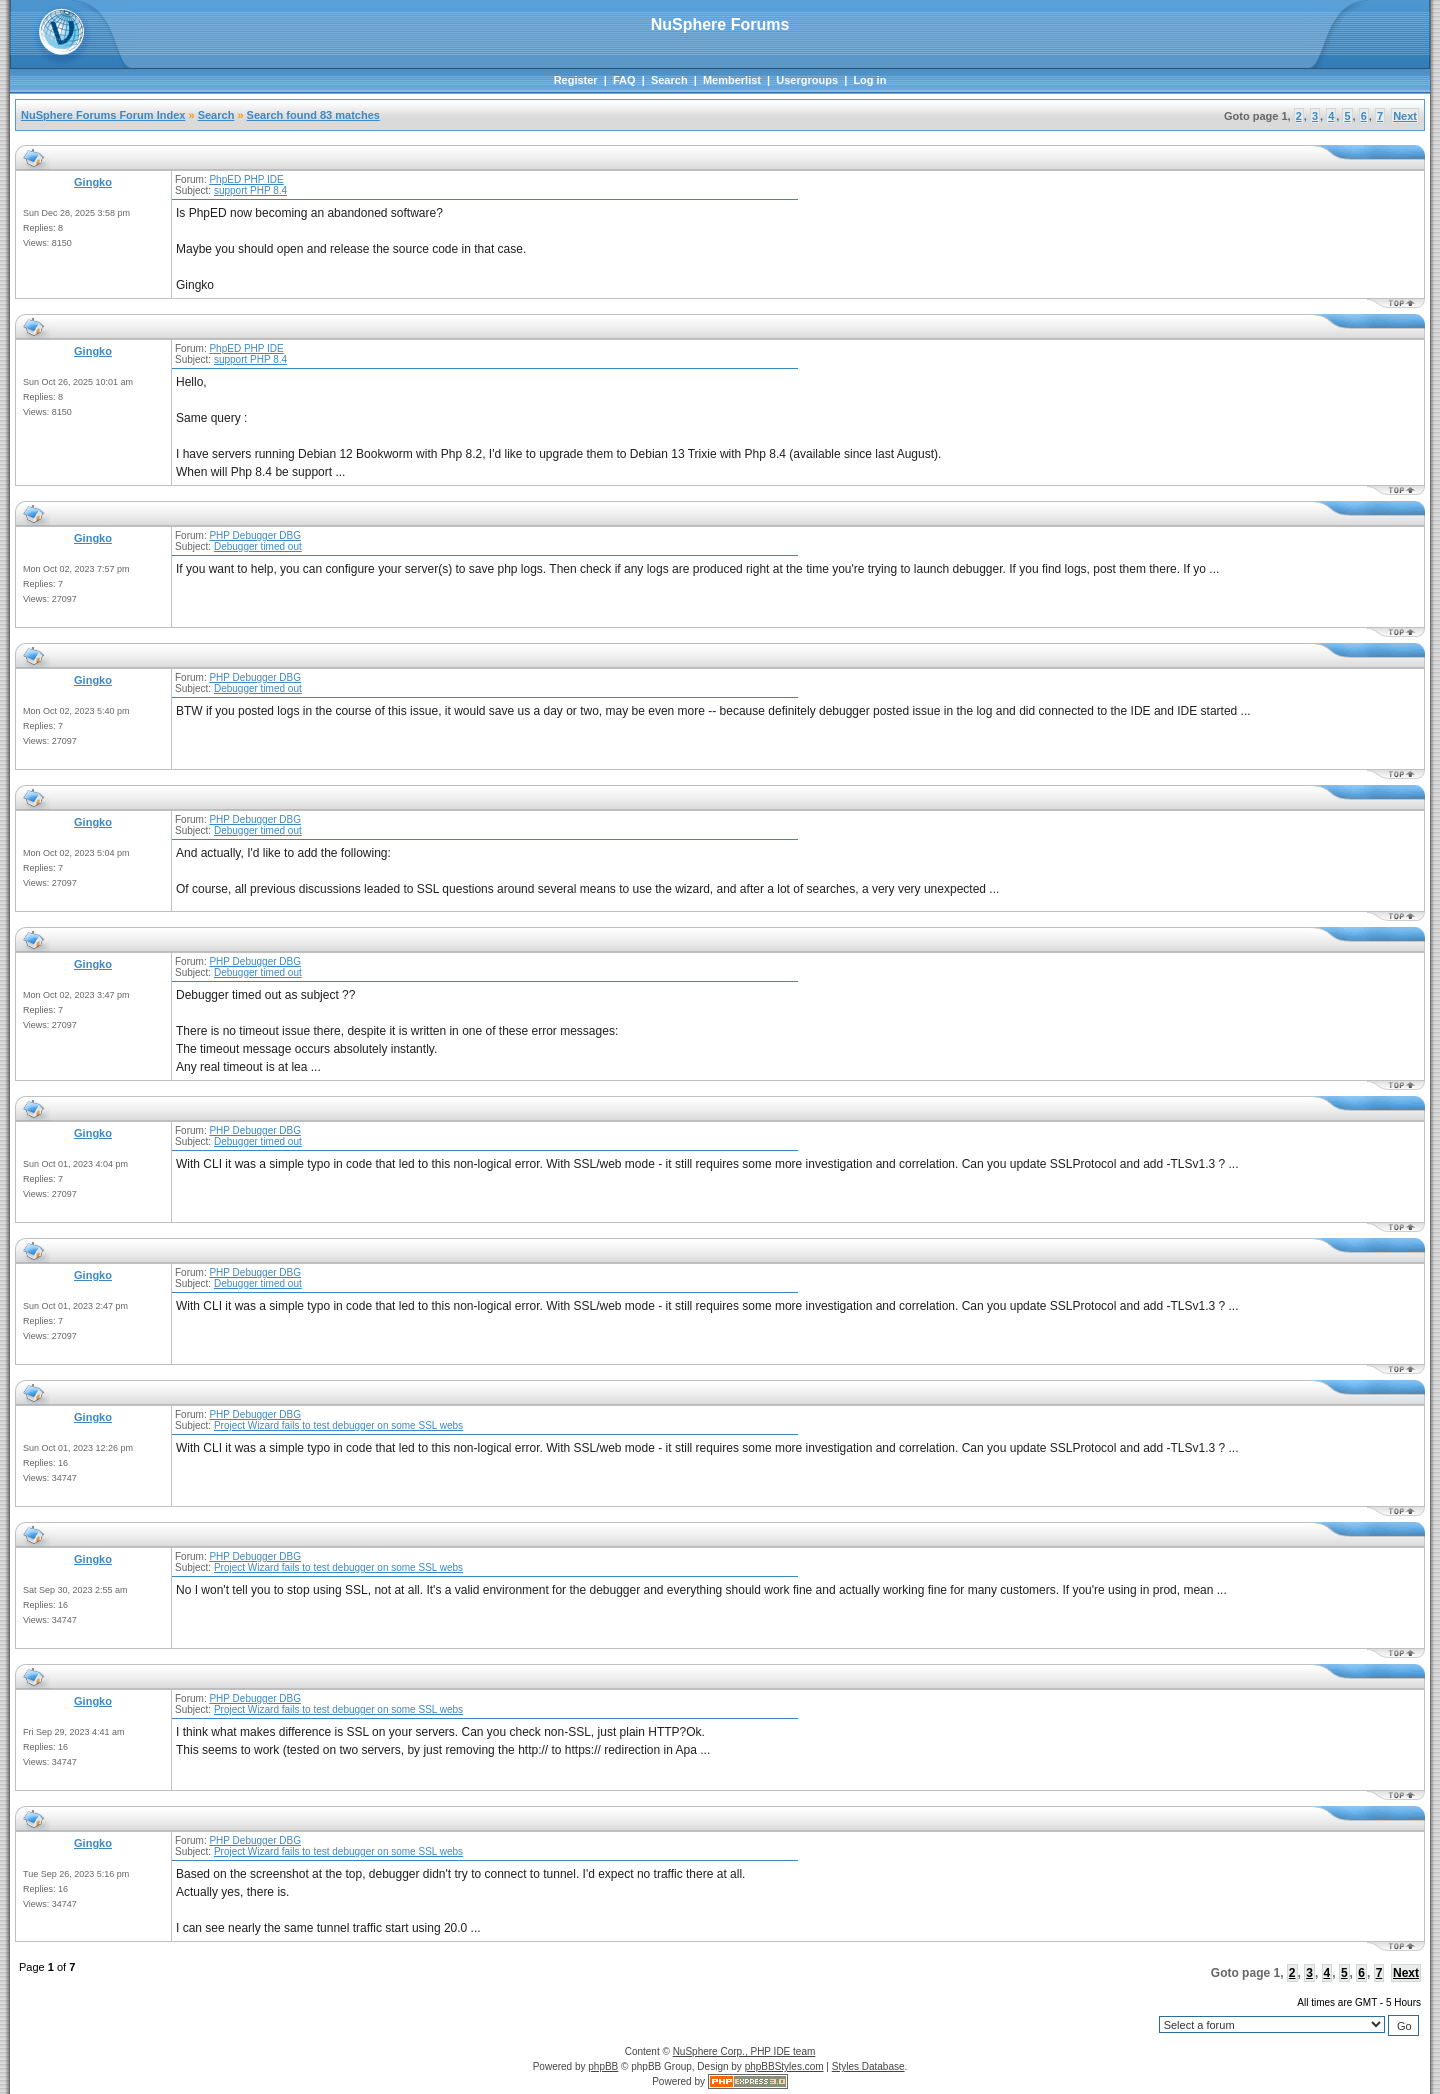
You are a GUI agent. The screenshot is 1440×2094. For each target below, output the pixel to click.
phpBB (603, 2066)
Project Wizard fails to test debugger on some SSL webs (338, 1425)
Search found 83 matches (313, 115)
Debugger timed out (258, 546)
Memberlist (732, 80)
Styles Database (868, 2066)
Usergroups (807, 80)
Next (1405, 116)
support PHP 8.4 (250, 190)
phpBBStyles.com (784, 2066)
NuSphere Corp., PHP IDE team (744, 2051)
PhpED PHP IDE (246, 179)
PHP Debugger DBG (255, 535)
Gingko (93, 182)
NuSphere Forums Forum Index (103, 115)
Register (576, 80)
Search (669, 80)
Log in (869, 80)
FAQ (624, 80)
